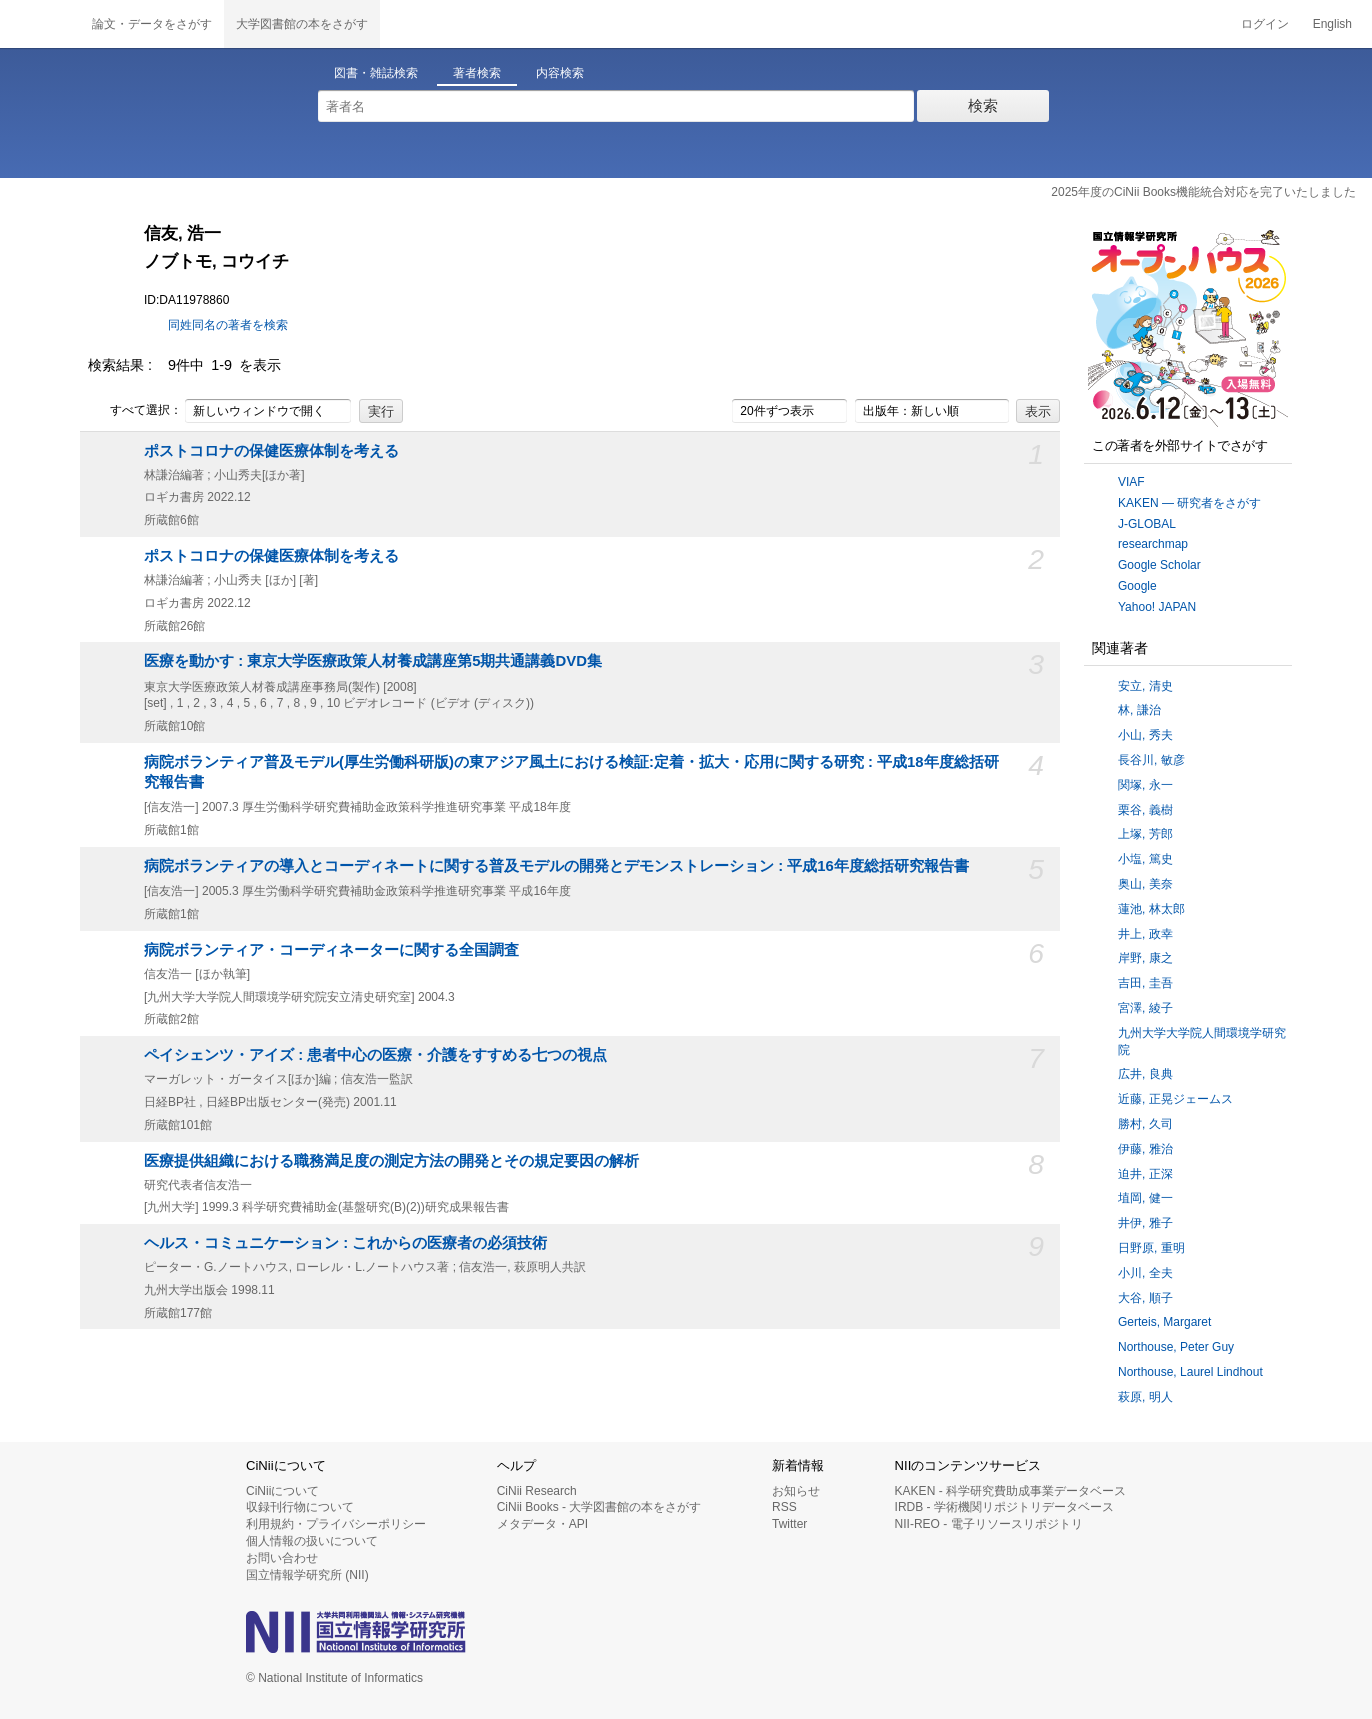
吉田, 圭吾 (1145, 983)
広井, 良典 (1145, 1074)
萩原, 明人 (1145, 1397)
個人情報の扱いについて (312, 1541)
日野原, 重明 (1151, 1248)
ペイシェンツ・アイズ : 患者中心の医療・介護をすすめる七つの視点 (375, 1055)
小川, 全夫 (1145, 1273)
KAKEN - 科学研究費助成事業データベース (1010, 1491)
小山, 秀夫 (1145, 735)
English (1332, 24)
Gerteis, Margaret (1164, 1322)
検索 (983, 105)
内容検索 (560, 73)
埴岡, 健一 (1145, 1198)
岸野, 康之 (1145, 958)
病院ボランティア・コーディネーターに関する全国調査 (331, 950)
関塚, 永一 (1145, 785)
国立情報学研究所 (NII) (307, 1575)
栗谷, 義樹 (1145, 810)
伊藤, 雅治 (1145, 1149)
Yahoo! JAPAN (1157, 607)
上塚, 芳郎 (1145, 834)
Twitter (789, 1524)
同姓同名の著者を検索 (228, 325)
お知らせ (796, 1491)
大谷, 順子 (1145, 1298)
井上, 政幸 (1145, 934)
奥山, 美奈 (1145, 884)
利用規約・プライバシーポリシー (336, 1524)
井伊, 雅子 (1145, 1223)
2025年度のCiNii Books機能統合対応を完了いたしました (1203, 192)
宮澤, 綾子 (1145, 1008)
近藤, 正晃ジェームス (1175, 1099)
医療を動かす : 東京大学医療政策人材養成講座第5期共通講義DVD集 (373, 661)
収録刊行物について (300, 1507)
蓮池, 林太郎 (1151, 909)
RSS (784, 1507)
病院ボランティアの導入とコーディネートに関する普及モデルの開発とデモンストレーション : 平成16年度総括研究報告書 (556, 866)
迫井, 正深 (1145, 1174)
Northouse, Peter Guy (1176, 1347)
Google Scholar (1159, 565)
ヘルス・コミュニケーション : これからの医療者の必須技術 (345, 1243)
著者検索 (477, 73)
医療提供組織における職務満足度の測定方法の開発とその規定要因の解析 (391, 1161)
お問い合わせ (282, 1558)
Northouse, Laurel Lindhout (1190, 1372)
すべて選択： (135, 411)
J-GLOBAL (1147, 524)
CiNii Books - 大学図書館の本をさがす (599, 1507)
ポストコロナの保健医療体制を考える (271, 451)
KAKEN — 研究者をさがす (1189, 503)
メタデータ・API (542, 1524)
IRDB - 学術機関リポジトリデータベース (1004, 1507)
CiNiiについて (282, 1491)
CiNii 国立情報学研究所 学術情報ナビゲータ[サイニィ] (40, 24)
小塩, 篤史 (1145, 859)
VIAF (1131, 482)
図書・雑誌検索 (376, 73)
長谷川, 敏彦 (1151, 760)
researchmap (1153, 544)
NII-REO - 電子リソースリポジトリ (989, 1524)
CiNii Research (537, 1491)
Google (1137, 586)
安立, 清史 (1145, 686)
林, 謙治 (1139, 710)
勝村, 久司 (1145, 1124)
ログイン (1265, 24)
